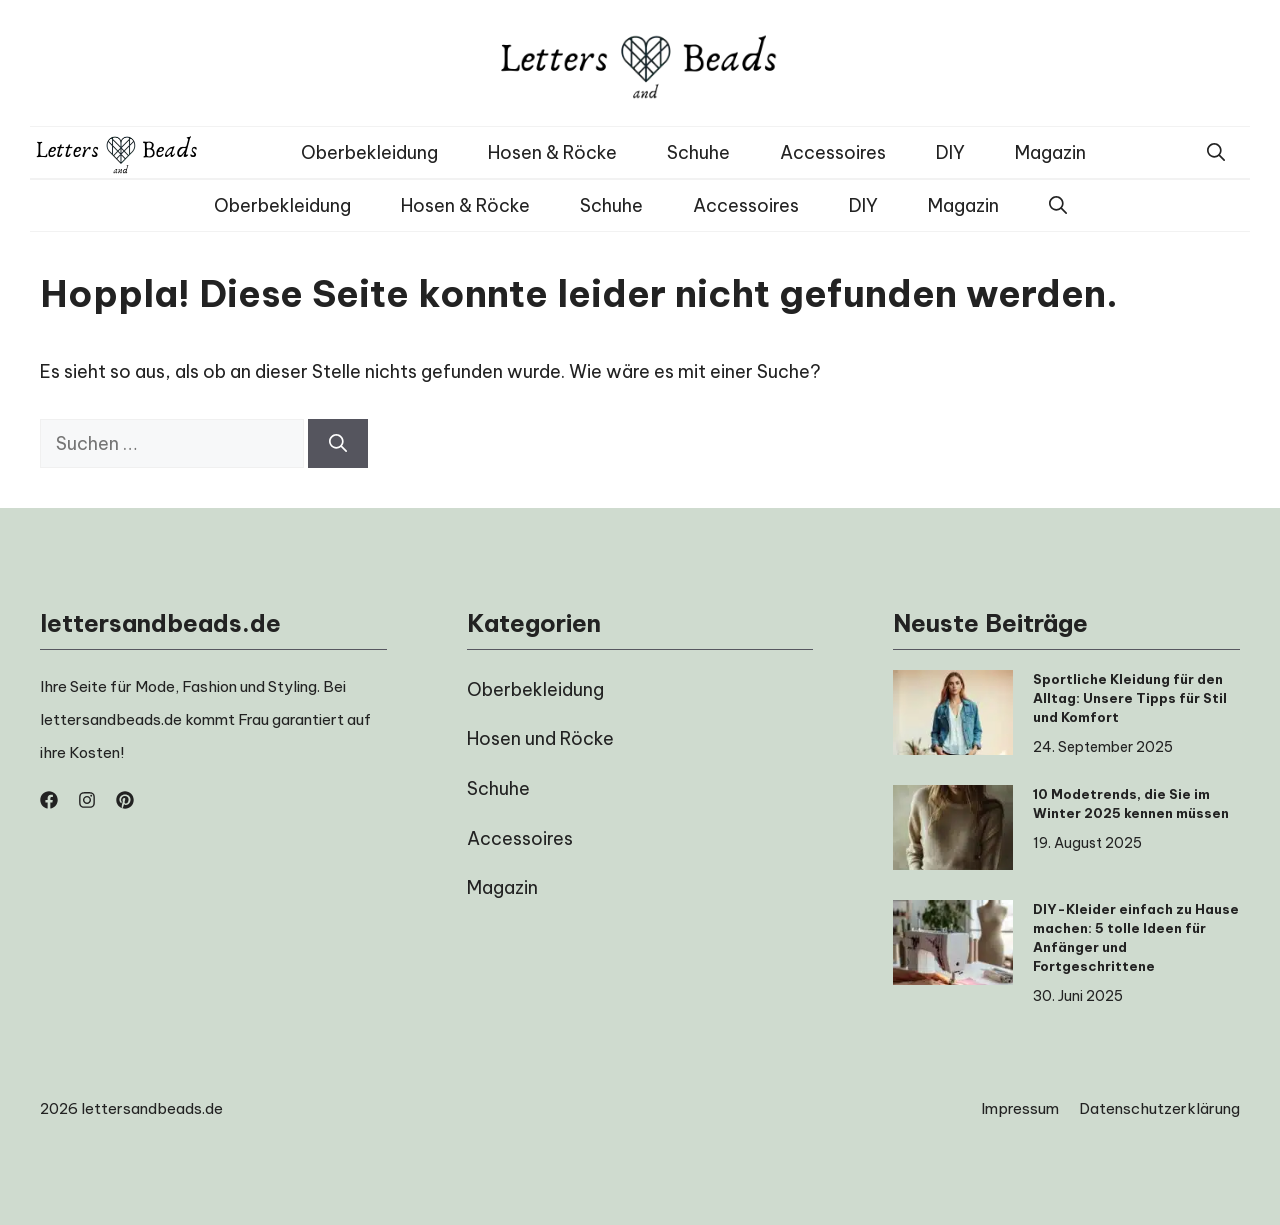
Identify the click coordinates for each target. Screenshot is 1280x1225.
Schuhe (698, 152)
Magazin (1050, 152)
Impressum (1020, 1108)
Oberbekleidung (369, 152)
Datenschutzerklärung (1159, 1108)
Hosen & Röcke (552, 152)
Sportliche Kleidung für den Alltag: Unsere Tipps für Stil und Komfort (1130, 698)
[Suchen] (338, 443)
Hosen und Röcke (540, 738)
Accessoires (833, 152)
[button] (1216, 152)
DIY (950, 152)
